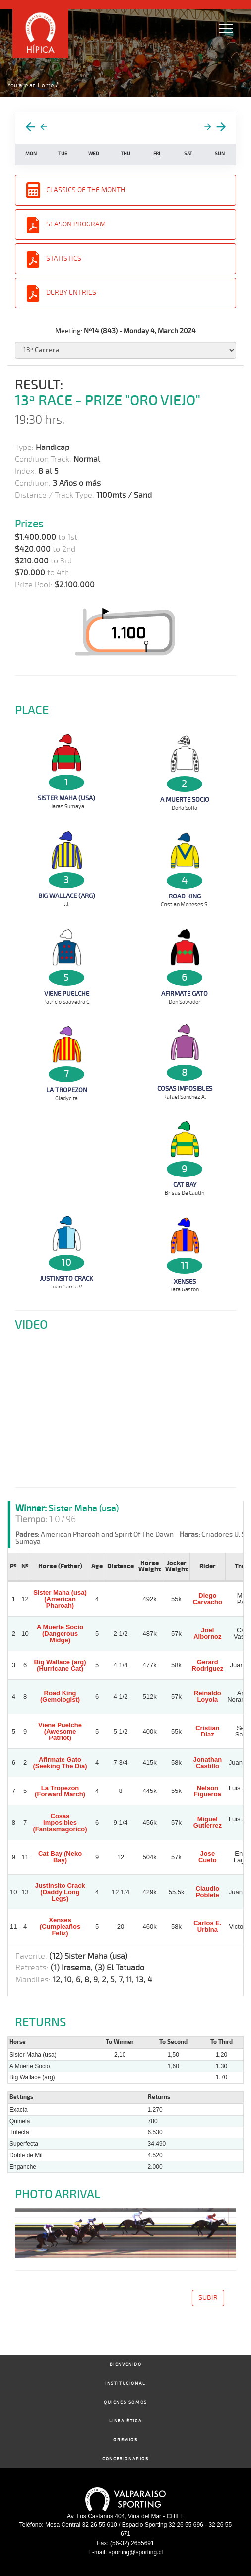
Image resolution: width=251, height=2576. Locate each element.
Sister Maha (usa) (66, 798)
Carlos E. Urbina (207, 1926)
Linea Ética (125, 2421)
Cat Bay (184, 1185)
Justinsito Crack (66, 1279)
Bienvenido (126, 2364)
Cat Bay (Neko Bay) (60, 1857)
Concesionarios (125, 2459)
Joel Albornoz (207, 1633)
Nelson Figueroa (207, 1791)
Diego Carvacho (207, 1599)
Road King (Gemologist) (60, 1696)
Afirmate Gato (184, 994)
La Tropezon (66, 1090)
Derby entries (71, 292)
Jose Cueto (207, 1857)
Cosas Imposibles (184, 1089)
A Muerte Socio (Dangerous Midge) (60, 1634)
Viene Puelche (66, 994)
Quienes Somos (125, 2402)
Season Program (76, 224)
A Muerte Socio (184, 800)
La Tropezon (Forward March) (60, 1791)
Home (46, 85)
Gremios (125, 2440)
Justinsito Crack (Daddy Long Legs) (60, 1892)
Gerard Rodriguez (208, 1665)
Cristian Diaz (207, 1731)
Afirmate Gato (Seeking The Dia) (60, 1763)
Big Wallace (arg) (66, 896)
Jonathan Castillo (207, 1763)
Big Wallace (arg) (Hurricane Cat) (60, 1665)
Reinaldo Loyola (207, 1696)
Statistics (63, 258)
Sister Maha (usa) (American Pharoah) (60, 1599)
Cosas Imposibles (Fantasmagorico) (60, 1822)
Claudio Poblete (208, 1892)
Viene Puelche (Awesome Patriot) (60, 1731)
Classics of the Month (85, 190)
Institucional (125, 2383)
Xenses (185, 1282)
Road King (185, 896)
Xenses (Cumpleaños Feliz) (60, 1926)
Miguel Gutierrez (207, 1822)
